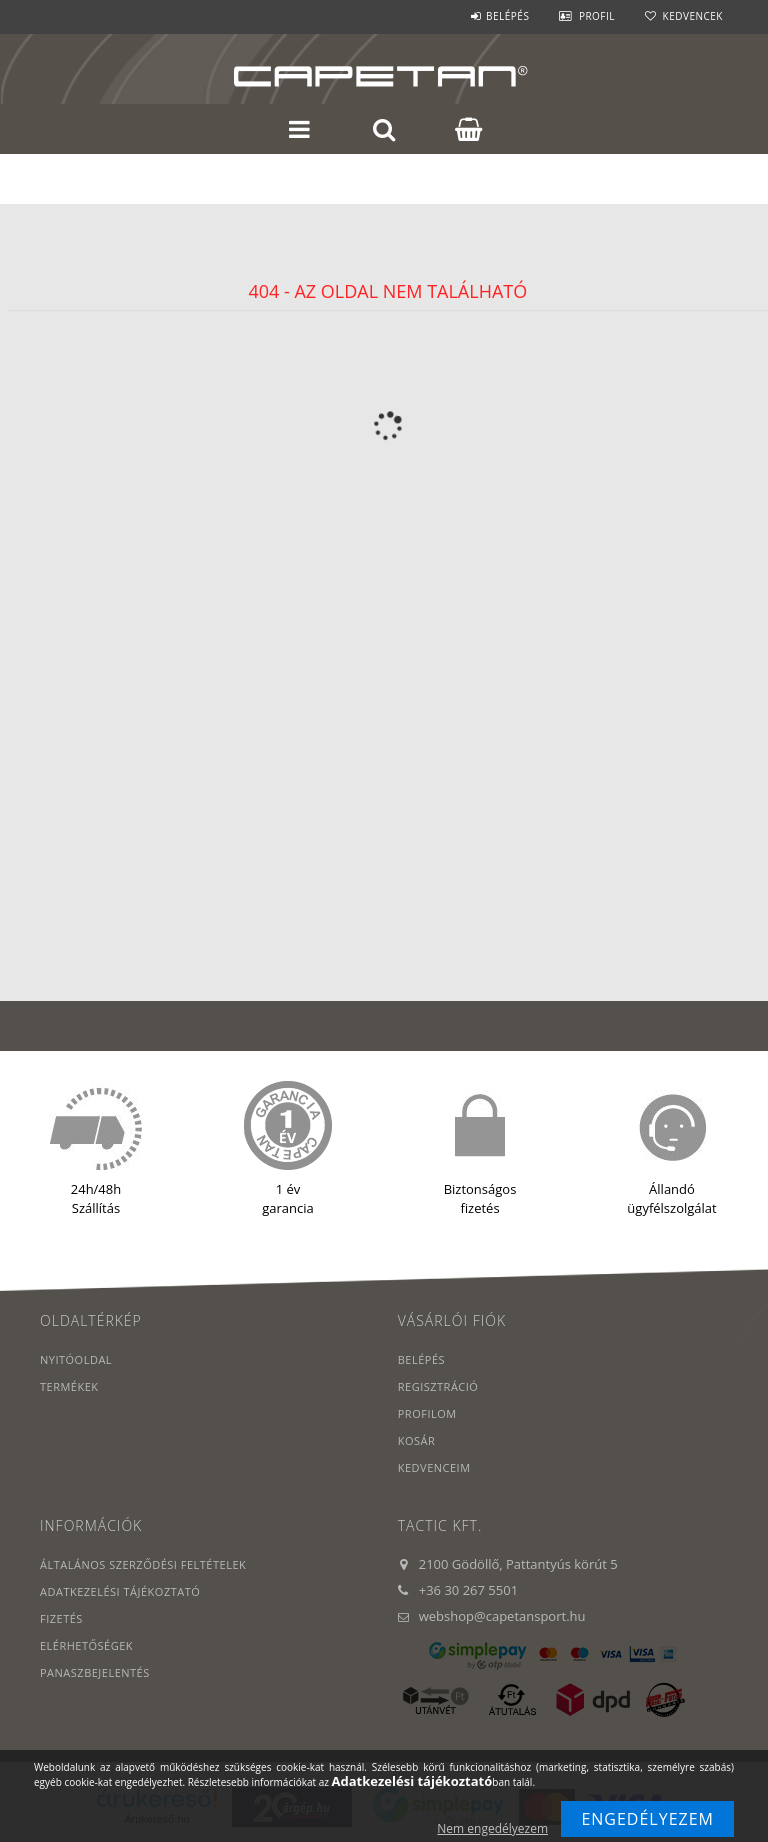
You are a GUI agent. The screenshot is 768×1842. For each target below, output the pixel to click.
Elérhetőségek (86, 1645)
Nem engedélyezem (492, 1828)
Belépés (507, 16)
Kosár (417, 1440)
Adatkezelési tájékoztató (120, 1591)
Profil (597, 16)
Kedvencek (693, 16)
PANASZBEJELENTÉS (95, 1672)
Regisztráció (438, 1386)
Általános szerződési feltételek (143, 1564)
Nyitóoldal (76, 1359)
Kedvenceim (434, 1467)
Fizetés (61, 1618)
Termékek (69, 1386)
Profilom (427, 1413)
